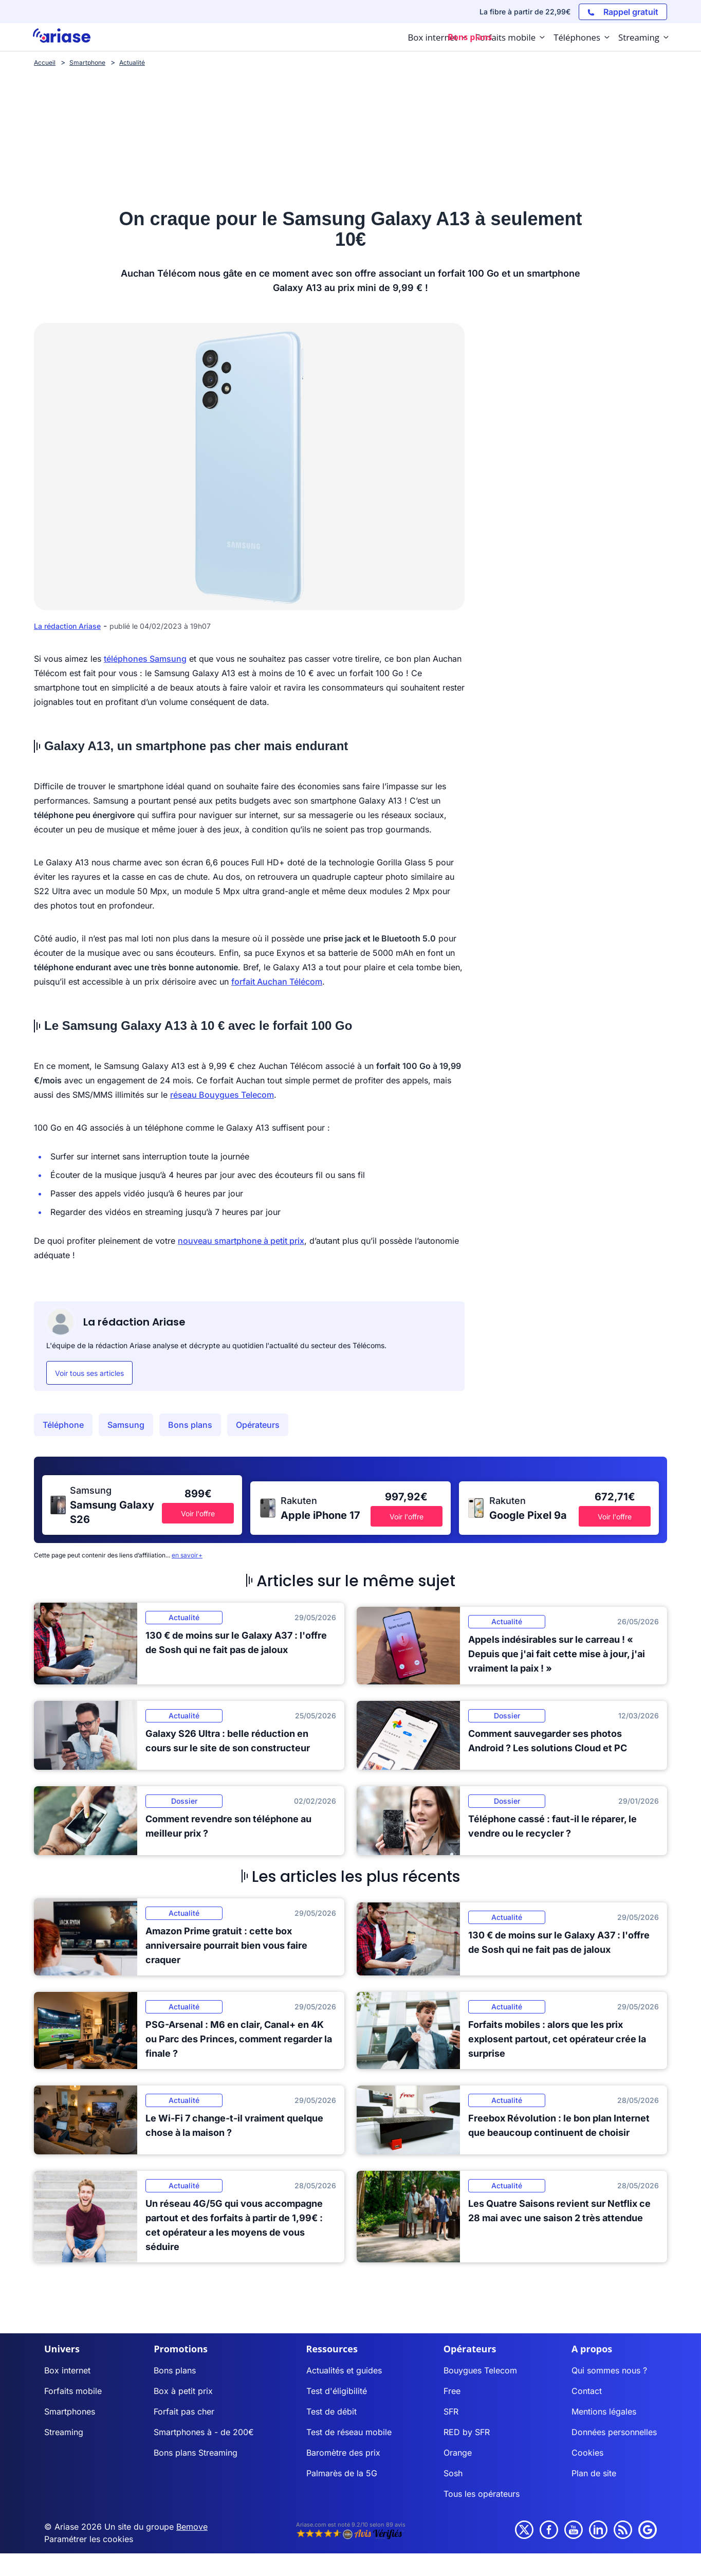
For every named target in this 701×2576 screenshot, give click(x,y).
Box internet (67, 2370)
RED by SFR (467, 2432)
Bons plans (190, 1425)
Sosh (453, 2473)
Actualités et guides (344, 2370)
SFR (451, 2411)
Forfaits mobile (73, 2391)
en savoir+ (187, 1555)
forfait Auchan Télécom (276, 981)
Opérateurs (258, 1425)
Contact (586, 2391)
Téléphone (63, 1425)
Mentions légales (603, 2411)
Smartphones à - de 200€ (204, 2432)
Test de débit (331, 2411)
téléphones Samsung (145, 659)
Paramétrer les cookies (88, 2539)
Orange (458, 2452)
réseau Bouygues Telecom (222, 1095)
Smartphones (69, 2411)
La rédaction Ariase (67, 626)
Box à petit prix (183, 2391)
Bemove (192, 2526)
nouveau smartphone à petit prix (241, 1241)
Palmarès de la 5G (341, 2473)
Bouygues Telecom (480, 2370)
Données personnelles (614, 2432)
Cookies (587, 2452)
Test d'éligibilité (336, 2391)
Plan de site (593, 2473)
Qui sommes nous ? (609, 2370)
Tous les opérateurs (482, 2494)
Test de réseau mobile (349, 2432)
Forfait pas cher (184, 2411)
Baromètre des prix (343, 2452)
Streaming (63, 2432)
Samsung (125, 1425)
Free (452, 2391)
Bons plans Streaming (195, 2452)
